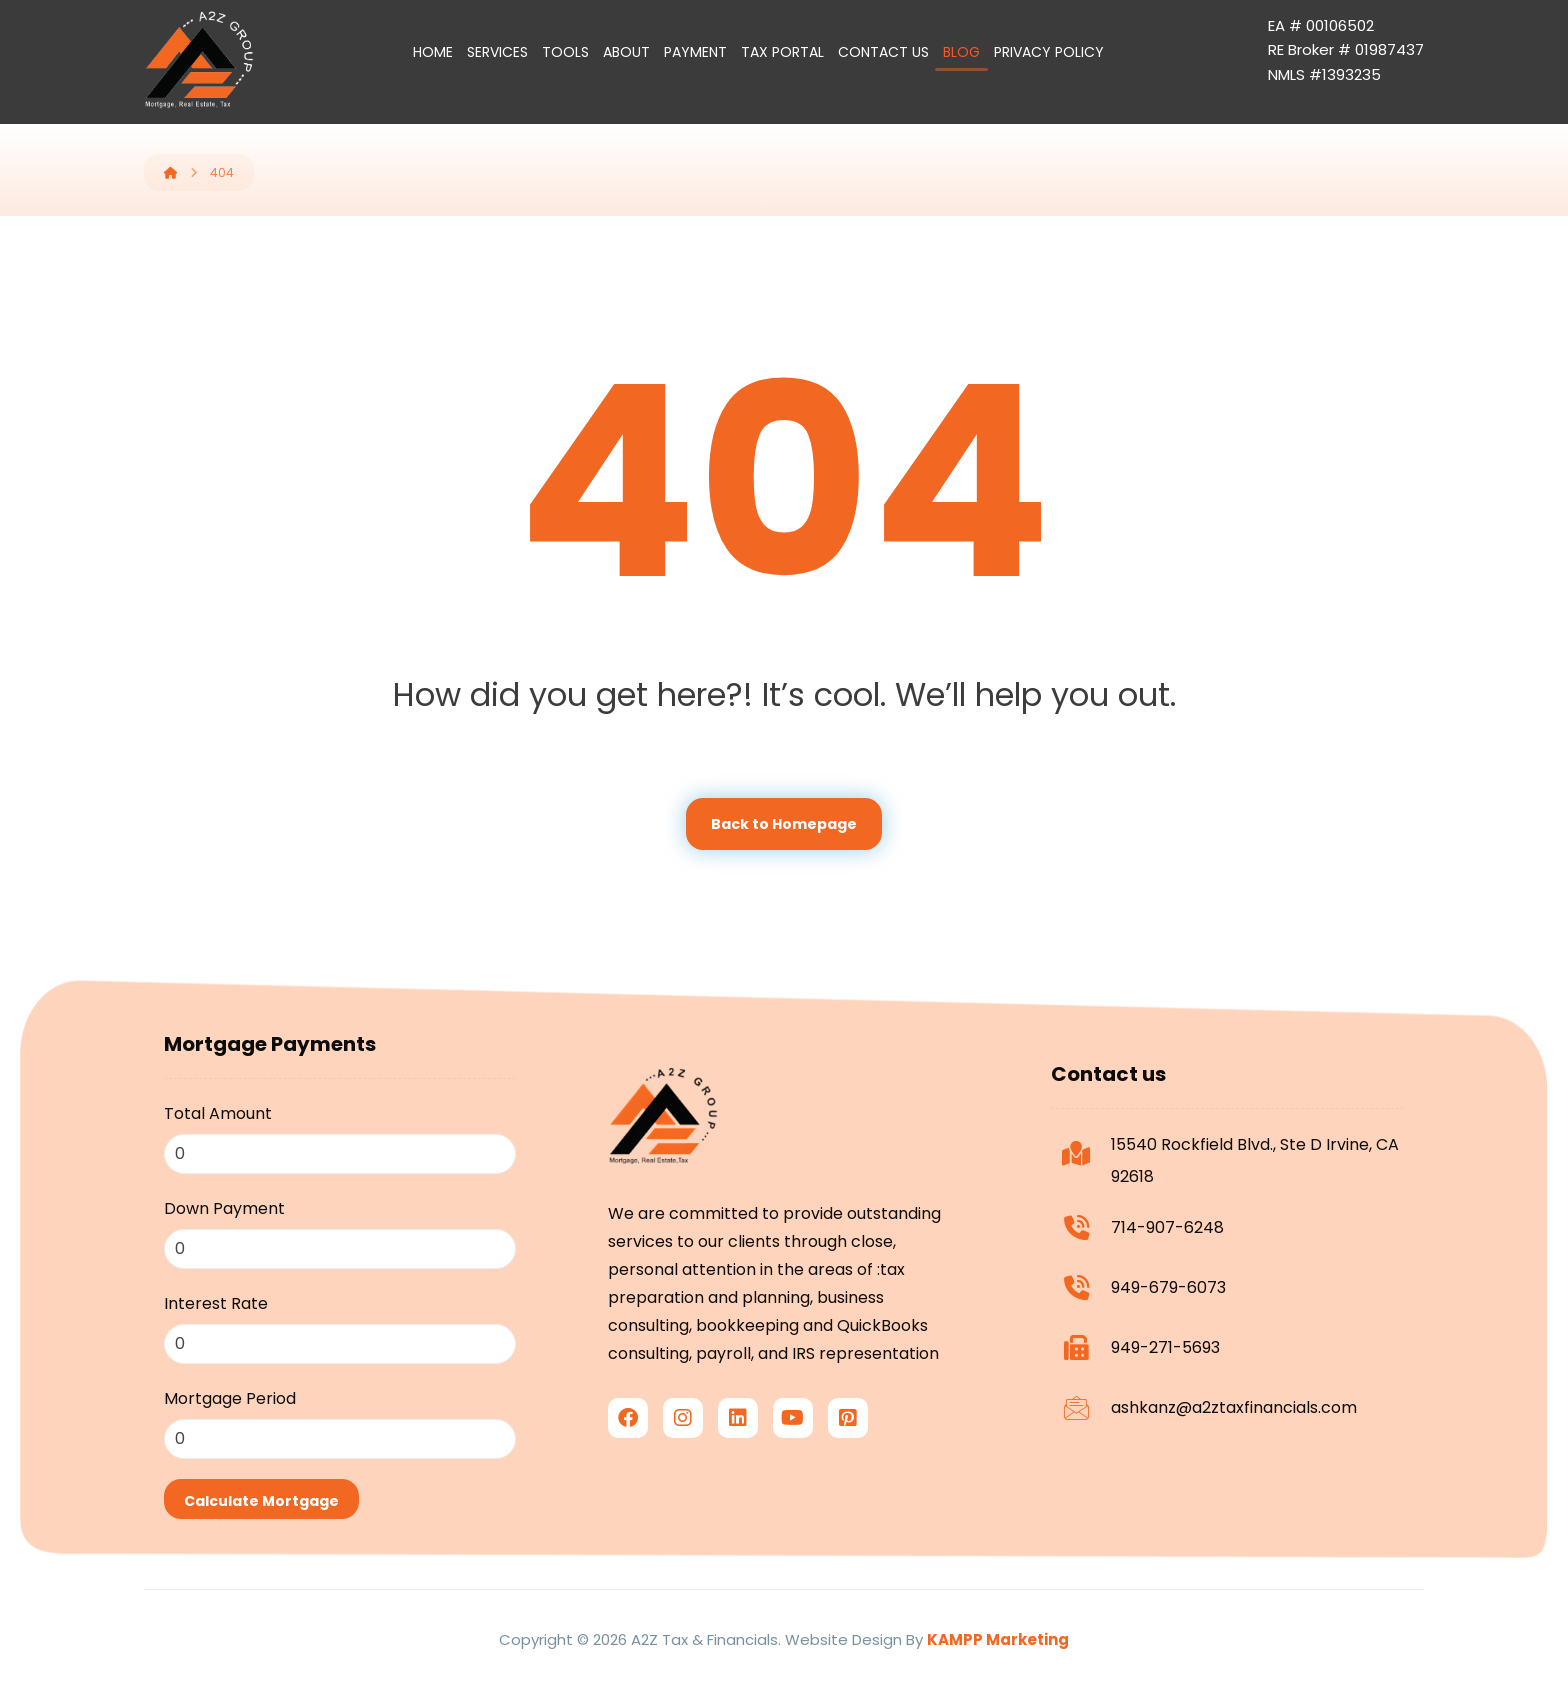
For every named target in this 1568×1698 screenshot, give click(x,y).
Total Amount (218, 1114)
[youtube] (793, 1443)
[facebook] (628, 1443)
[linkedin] (738, 1443)
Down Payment (224, 1209)
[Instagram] (683, 1443)
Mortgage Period (230, 1399)
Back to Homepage (784, 825)
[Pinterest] (848, 1443)
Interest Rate (216, 1304)
